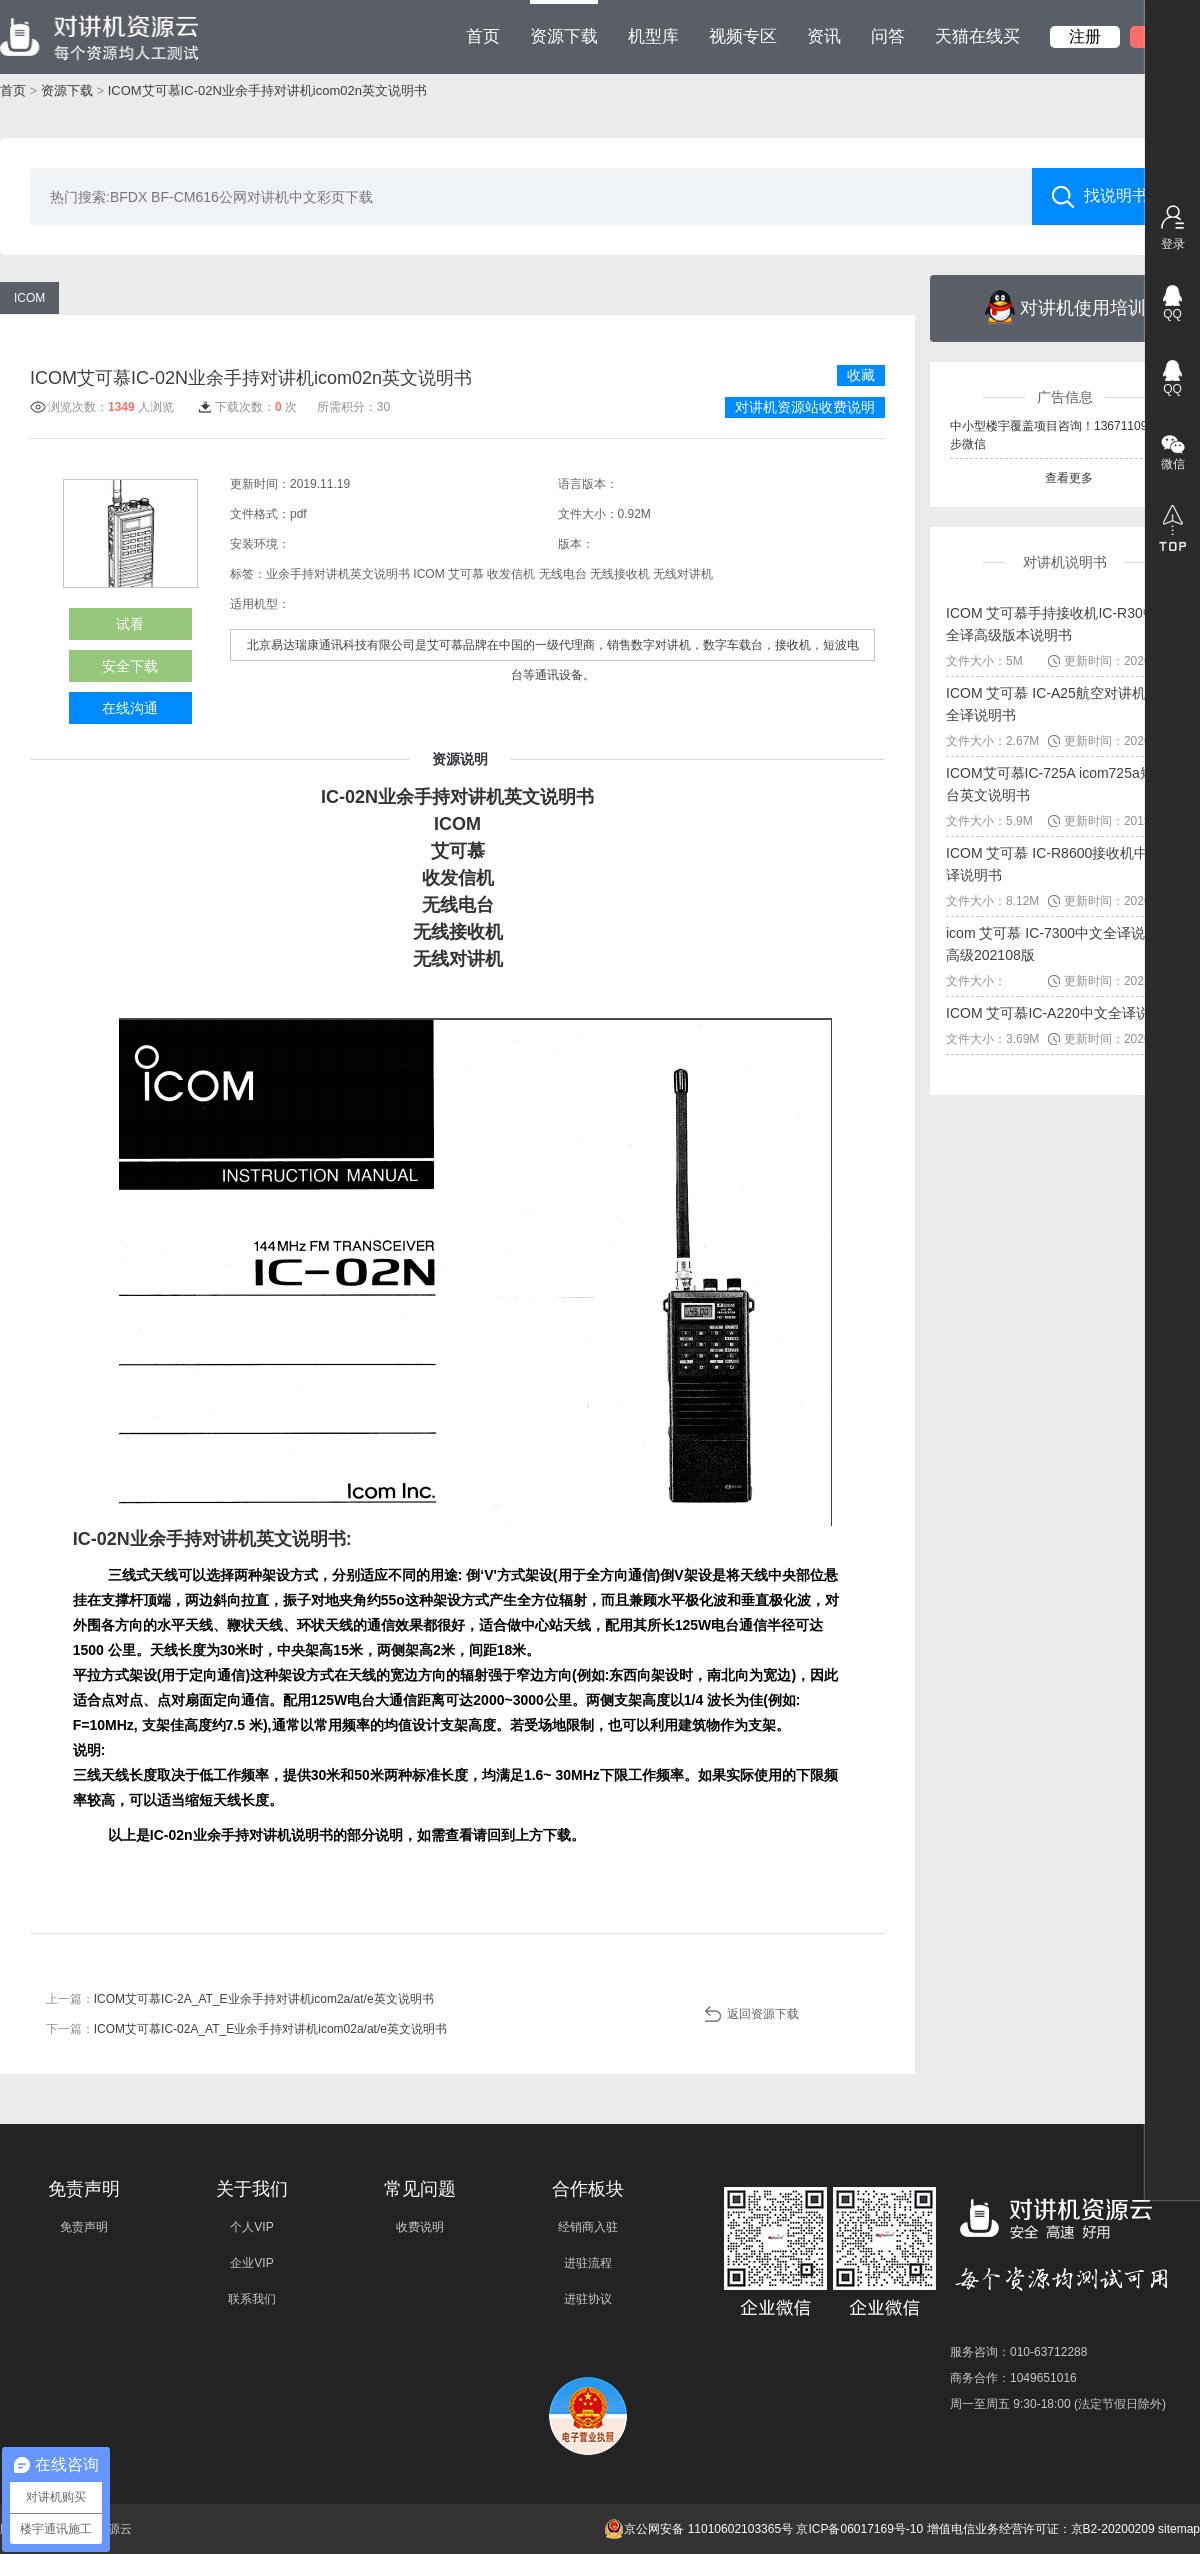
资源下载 (564, 23)
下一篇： (246, 2029)
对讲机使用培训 (1065, 307)
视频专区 (743, 36)
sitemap (1179, 2529)
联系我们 (252, 2299)
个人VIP (251, 2227)
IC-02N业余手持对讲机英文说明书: (212, 1539)
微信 (1173, 464)
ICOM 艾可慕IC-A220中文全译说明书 (1062, 1013)
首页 (483, 36)
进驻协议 (588, 2299)
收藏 (861, 375)
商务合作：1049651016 (1013, 2378)
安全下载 (130, 666)
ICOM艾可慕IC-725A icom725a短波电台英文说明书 (1064, 784)
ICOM (29, 298)
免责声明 (84, 2227)
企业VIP (251, 2263)
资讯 (824, 36)
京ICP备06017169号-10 (859, 2529)
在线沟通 (130, 708)
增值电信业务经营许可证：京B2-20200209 (1041, 2529)
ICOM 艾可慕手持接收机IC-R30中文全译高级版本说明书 (1058, 624)
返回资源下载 (763, 2014)
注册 (1085, 36)
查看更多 (1069, 478)
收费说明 (420, 2227)
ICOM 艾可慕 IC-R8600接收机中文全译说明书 (1061, 864)
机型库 (653, 36)
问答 (888, 36)
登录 (1173, 244)
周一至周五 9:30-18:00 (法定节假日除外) (1058, 2404)
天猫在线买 (977, 36)
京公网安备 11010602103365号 (698, 2529)
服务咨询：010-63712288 (1018, 2352)
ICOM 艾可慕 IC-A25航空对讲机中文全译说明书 (1060, 704)
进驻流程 (588, 2263)
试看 (130, 624)
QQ (1172, 314)
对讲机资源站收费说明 (805, 407)
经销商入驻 (588, 2227)
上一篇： (240, 1999)
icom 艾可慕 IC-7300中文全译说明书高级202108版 (1059, 944)
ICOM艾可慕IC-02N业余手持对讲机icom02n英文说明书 (267, 90)
